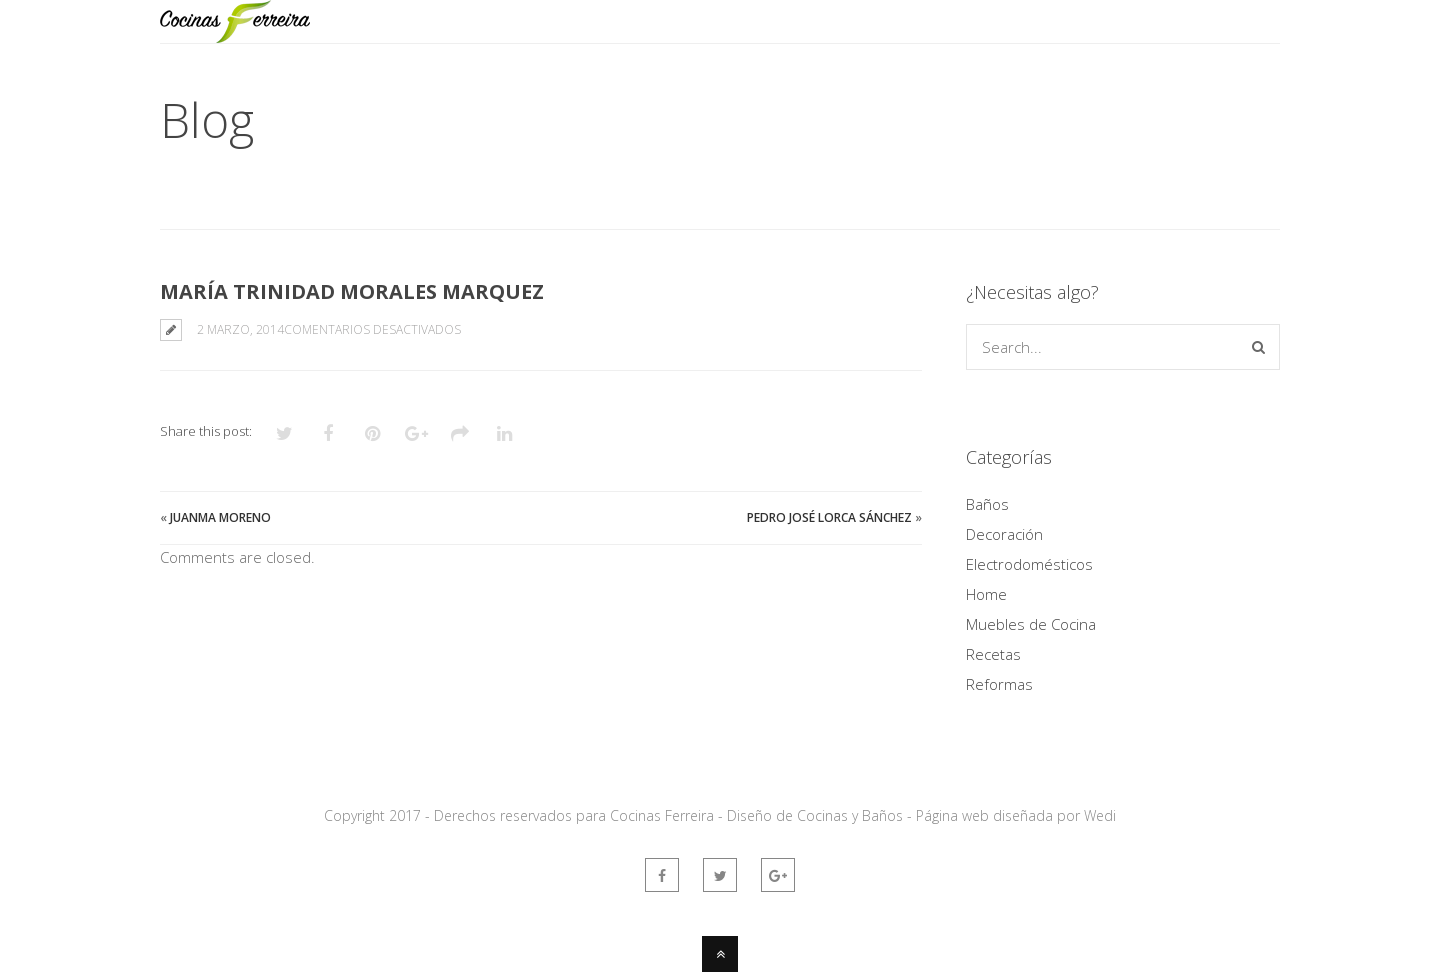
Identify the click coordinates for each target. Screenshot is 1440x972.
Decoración (1004, 534)
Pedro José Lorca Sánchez (829, 517)
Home (986, 594)
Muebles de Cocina (1031, 624)
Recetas (993, 654)
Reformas (999, 684)
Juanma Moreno (220, 517)
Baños (987, 504)
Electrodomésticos (1029, 564)
